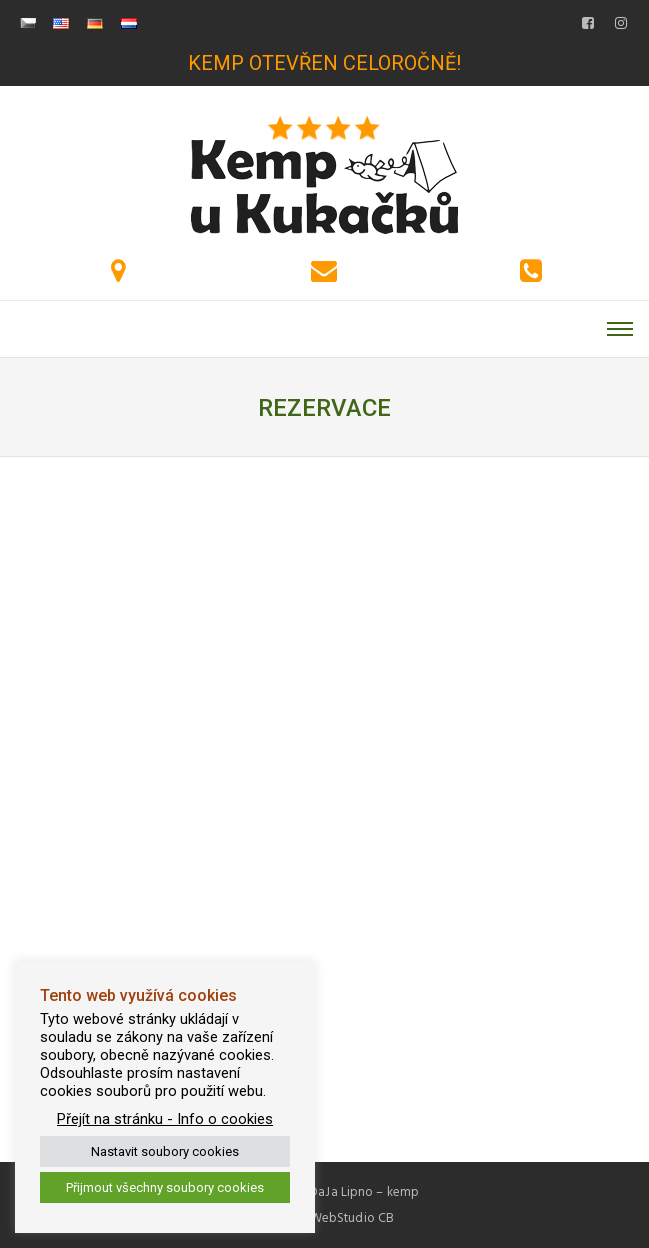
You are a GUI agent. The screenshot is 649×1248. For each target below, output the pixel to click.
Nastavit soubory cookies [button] (165, 1151)
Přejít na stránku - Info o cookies (165, 1119)
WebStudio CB (352, 1218)
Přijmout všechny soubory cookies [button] (165, 1187)
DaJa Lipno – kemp (364, 1192)
